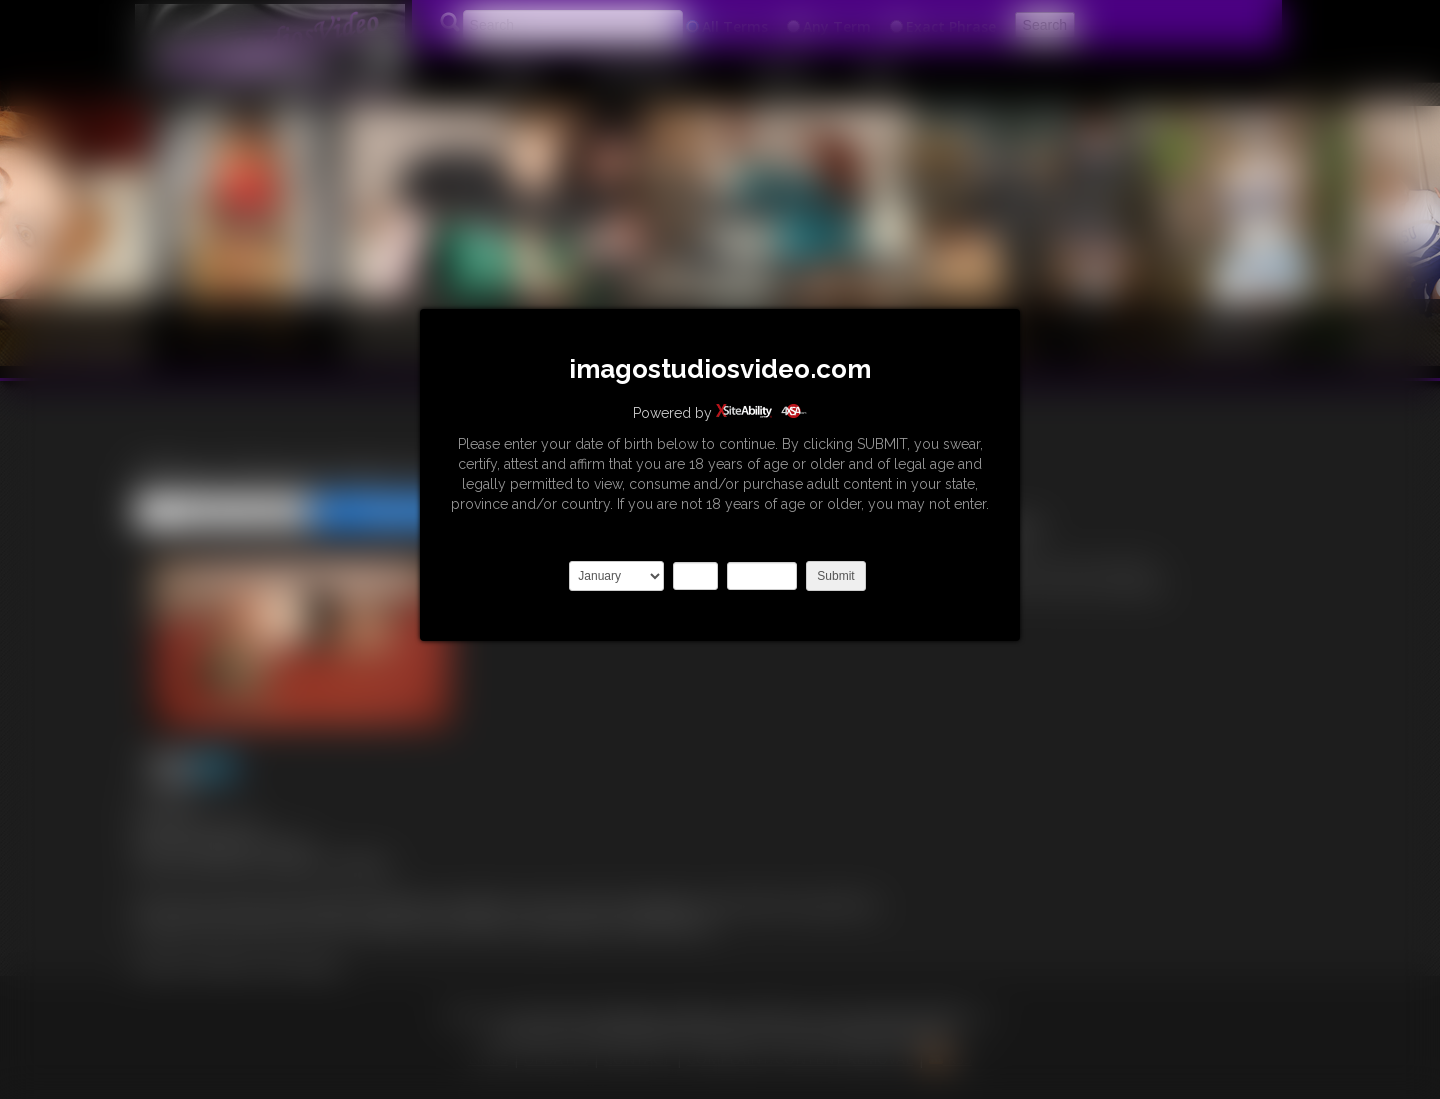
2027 (762, 576)
